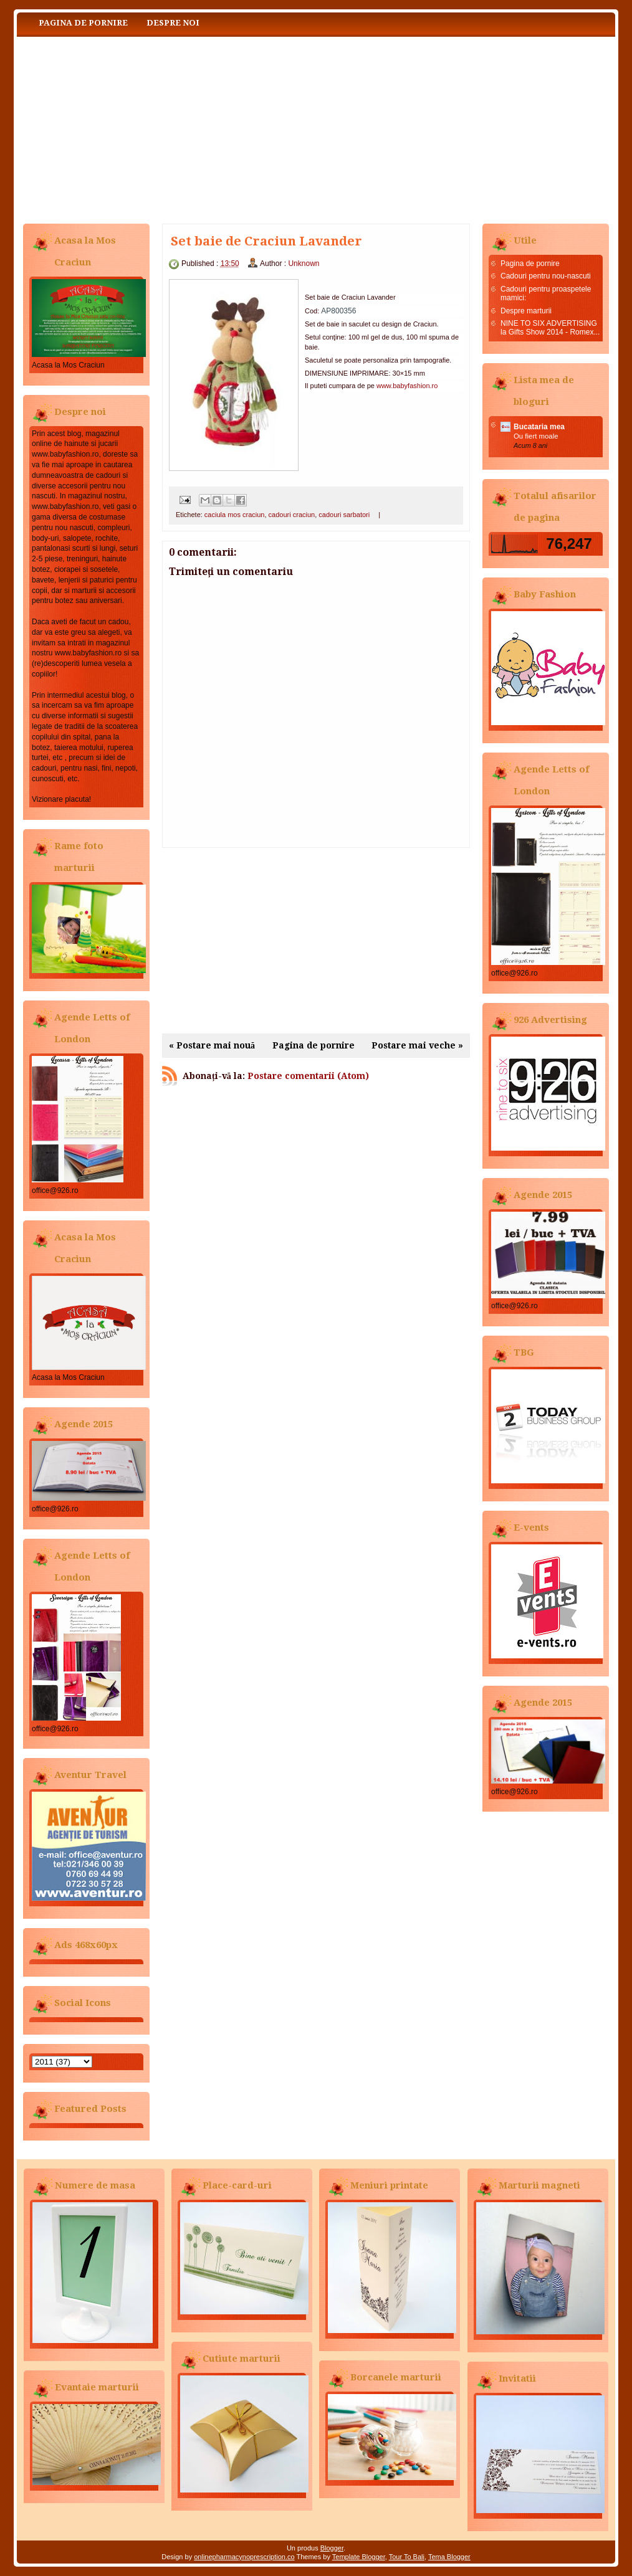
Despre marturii (526, 311)
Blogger (331, 2548)
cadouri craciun (292, 514)
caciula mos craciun (234, 514)
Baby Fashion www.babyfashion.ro (141, 127)
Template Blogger (358, 2556)
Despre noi (172, 22)
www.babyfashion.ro (406, 385)
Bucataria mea (539, 426)
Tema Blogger (449, 2556)
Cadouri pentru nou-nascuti (545, 276)
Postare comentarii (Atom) (308, 1076)
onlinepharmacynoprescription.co (244, 2556)
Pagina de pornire (83, 22)
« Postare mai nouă (212, 1045)
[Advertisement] (316, 941)
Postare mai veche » (417, 1045)
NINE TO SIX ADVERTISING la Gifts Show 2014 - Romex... (550, 327)
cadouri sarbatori (344, 514)
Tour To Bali (406, 2556)
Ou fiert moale (536, 436)
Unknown (303, 263)
